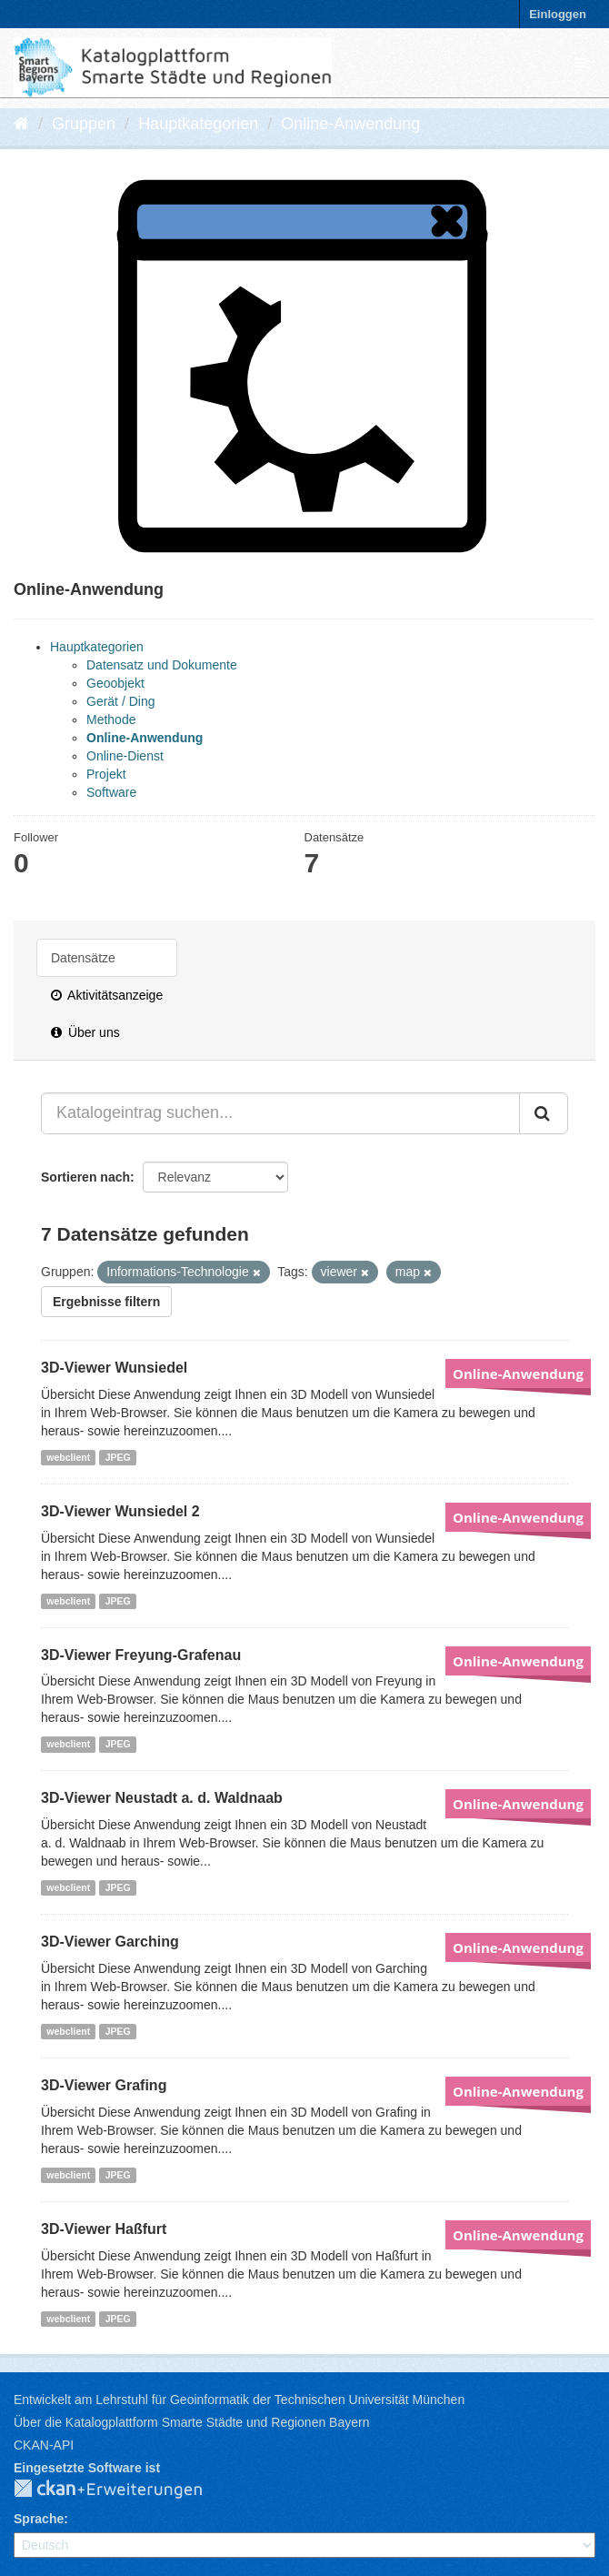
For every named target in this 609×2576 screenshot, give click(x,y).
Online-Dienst (125, 756)
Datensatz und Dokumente (161, 665)
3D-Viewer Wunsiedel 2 (120, 1511)
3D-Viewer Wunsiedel (114, 1367)
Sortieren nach (85, 1177)
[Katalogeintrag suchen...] (280, 1113)
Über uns (85, 1032)
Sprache (39, 2518)
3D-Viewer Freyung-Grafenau (141, 1655)
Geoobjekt (115, 683)
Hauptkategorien (198, 124)
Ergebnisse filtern (106, 1301)
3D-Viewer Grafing (103, 2085)
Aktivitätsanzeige (107, 995)
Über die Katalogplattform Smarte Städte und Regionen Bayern (191, 2422)
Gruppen (83, 124)
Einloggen (557, 14)
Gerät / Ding (120, 701)
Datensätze (83, 958)
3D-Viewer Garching (110, 1941)
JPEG (118, 1457)
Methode (110, 719)
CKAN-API (44, 2445)
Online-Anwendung (350, 124)
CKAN (123, 2490)
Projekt (106, 774)
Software (111, 792)
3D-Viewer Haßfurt (103, 2229)
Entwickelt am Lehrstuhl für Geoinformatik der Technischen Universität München (239, 2399)
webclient (68, 1457)
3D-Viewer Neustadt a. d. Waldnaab (162, 1798)
